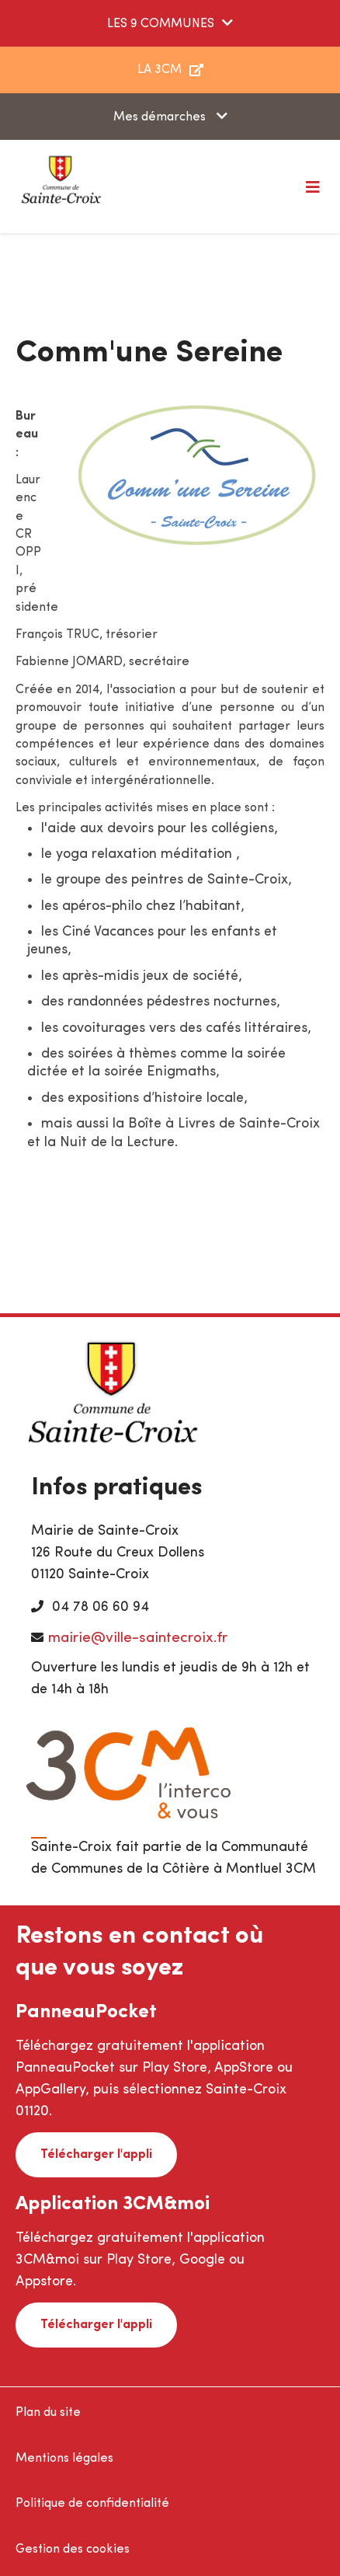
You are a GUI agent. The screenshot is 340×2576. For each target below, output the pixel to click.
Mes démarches (161, 117)
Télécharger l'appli (96, 2155)
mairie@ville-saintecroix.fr (137, 1638)
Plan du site (48, 2413)
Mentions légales (64, 2458)
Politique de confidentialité (92, 2504)
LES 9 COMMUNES (160, 24)
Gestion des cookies (73, 2549)
